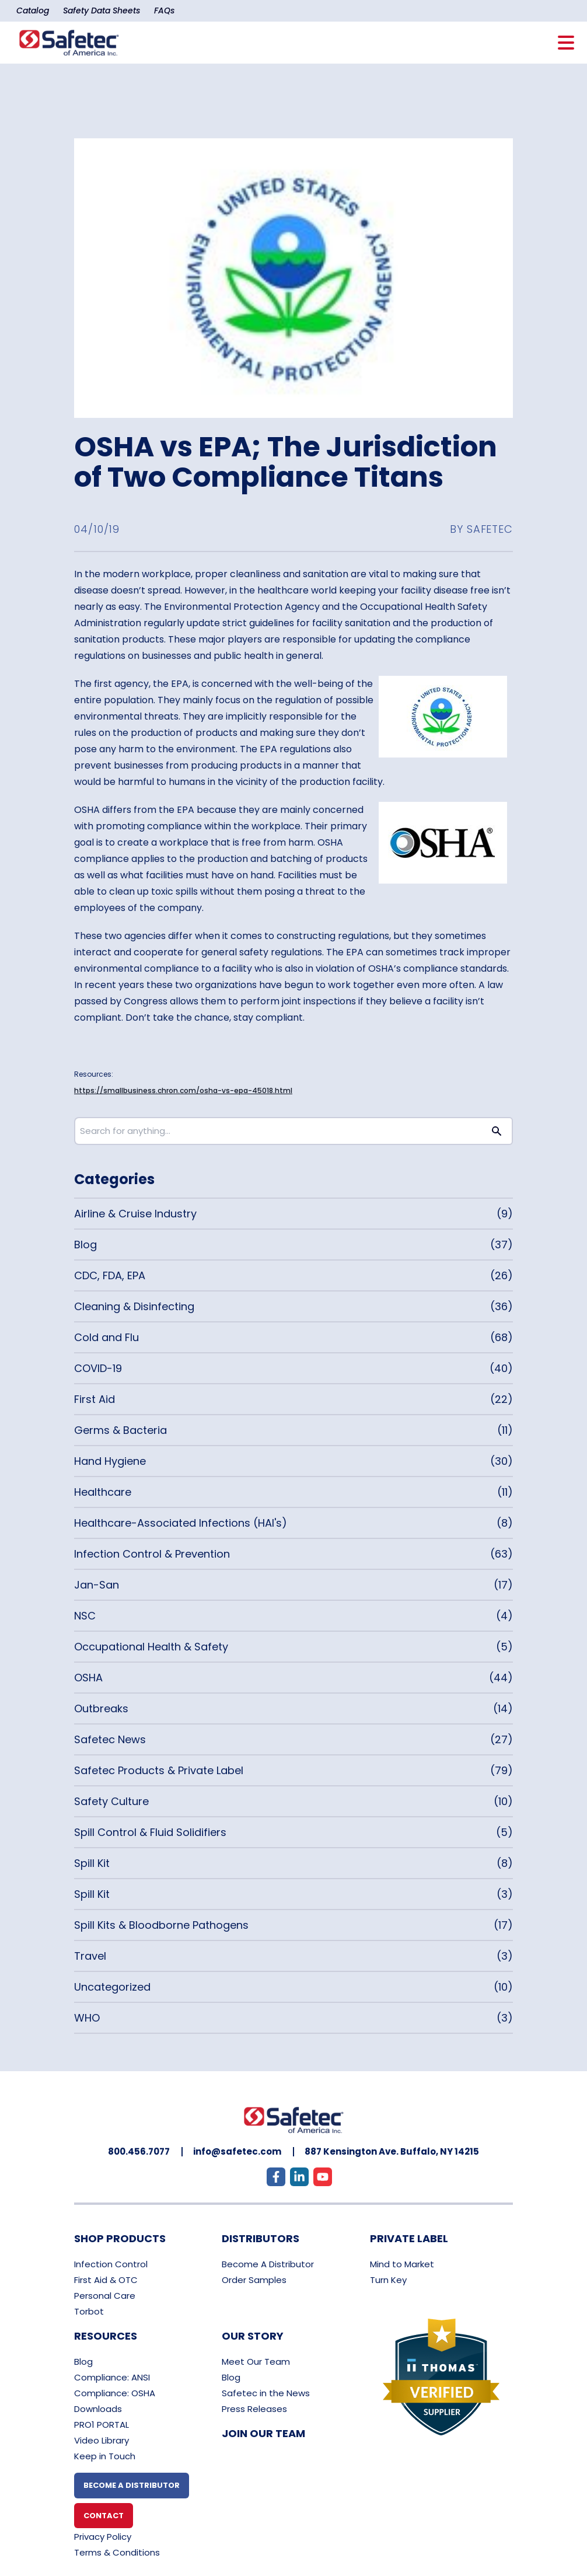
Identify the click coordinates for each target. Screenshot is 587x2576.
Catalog (32, 10)
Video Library (101, 2440)
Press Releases (254, 2409)
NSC (85, 1615)
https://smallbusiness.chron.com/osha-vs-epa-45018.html (183, 1090)
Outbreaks (101, 1708)
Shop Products (120, 2238)
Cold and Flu (106, 1337)
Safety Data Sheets (101, 10)
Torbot (89, 2311)
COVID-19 (98, 1368)
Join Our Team (263, 2433)
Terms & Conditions (117, 2552)
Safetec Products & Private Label (158, 1770)
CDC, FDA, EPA (109, 1275)
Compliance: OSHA (114, 2393)
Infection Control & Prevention (152, 1554)
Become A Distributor (268, 2264)
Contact (103, 2515)
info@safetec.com (237, 2151)
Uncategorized (112, 1987)
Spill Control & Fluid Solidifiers (150, 1832)
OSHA (88, 1677)
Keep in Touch (104, 2456)
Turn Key (388, 2280)
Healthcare (102, 1492)
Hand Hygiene (110, 1461)
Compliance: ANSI (112, 2377)
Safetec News (110, 1739)
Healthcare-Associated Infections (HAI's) (180, 1523)
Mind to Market (402, 2264)
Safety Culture (111, 1801)
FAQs (164, 10)
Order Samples (254, 2280)
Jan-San (96, 1584)
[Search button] (497, 1131)
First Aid (94, 1399)
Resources (105, 2336)
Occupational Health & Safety (151, 1646)
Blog (85, 1244)
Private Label (409, 2238)
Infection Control (111, 2264)
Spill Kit (92, 1863)
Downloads (98, 2409)
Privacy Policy (102, 2536)
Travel (90, 1956)
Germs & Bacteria (120, 1430)
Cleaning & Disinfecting (134, 1306)
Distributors (260, 2238)
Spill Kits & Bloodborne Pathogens (161, 1925)
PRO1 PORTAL (101, 2424)
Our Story (253, 2336)
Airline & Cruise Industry (135, 1213)
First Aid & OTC (106, 2280)
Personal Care (104, 2295)
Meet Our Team (256, 2361)
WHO (87, 2017)
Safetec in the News (266, 2393)
